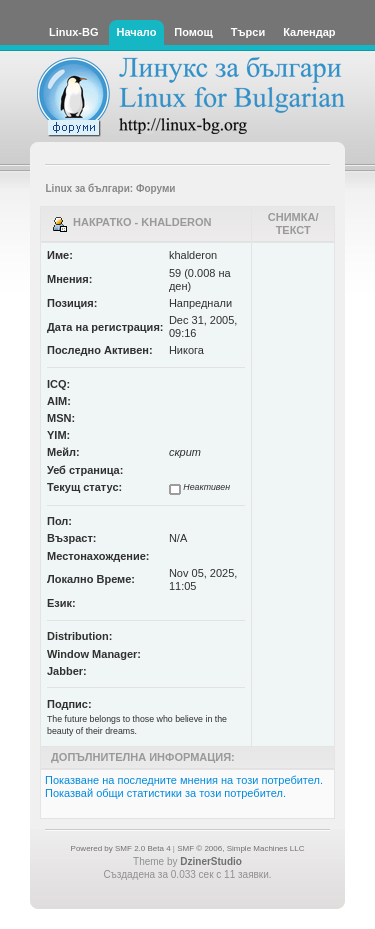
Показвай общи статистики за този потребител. (165, 793)
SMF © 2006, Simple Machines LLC (240, 848)
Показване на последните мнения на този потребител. (184, 780)
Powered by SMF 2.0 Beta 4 (121, 848)
